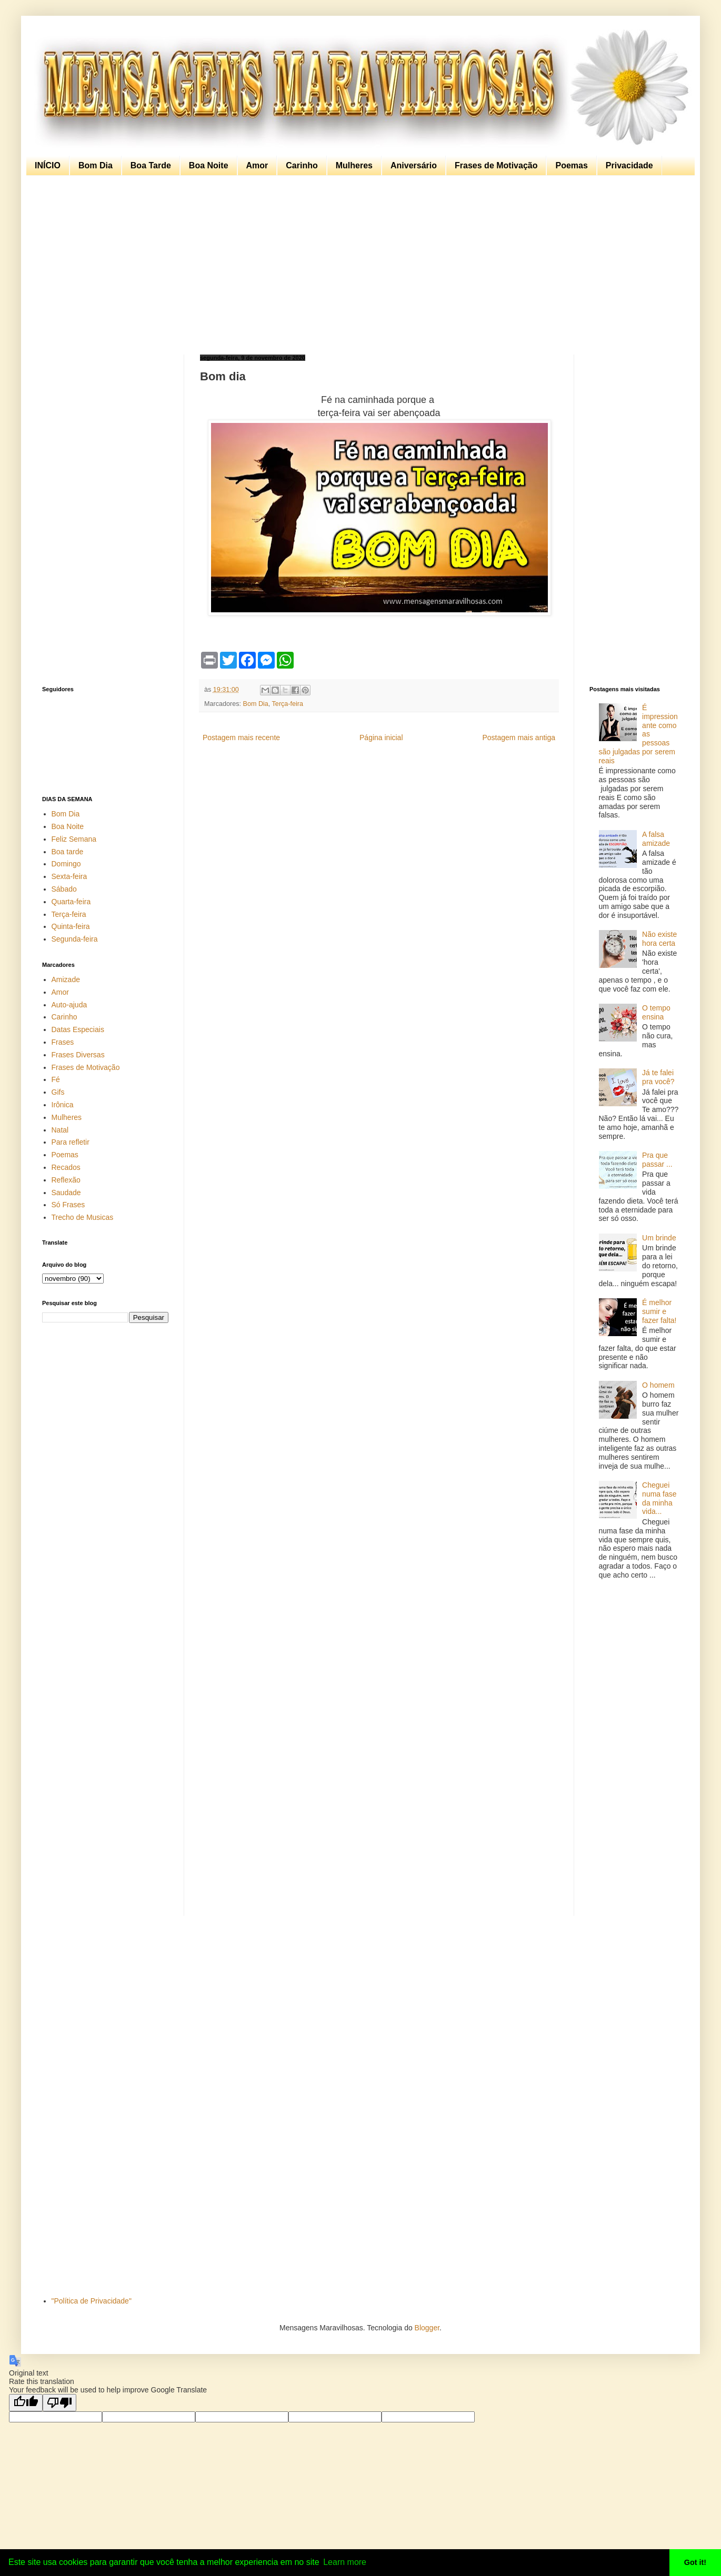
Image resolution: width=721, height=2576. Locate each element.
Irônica (63, 1104)
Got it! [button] (695, 2562)
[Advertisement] (358, 265)
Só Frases (68, 1204)
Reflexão (66, 1180)
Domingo (66, 864)
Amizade (66, 979)
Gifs (58, 1092)
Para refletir (70, 1142)
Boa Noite (208, 165)
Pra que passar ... (657, 1159)
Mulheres (354, 165)
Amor (257, 165)
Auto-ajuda (69, 1005)
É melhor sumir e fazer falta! (659, 1311)
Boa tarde (68, 851)
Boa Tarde (151, 165)
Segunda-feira (75, 939)
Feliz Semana (74, 839)
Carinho (301, 165)
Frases (63, 1042)
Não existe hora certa (659, 938)
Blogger (427, 2328)
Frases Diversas (78, 1054)
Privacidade (629, 165)
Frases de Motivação (496, 165)
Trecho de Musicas (83, 1217)
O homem (658, 1385)
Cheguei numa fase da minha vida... (659, 1498)
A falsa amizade (656, 838)
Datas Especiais (78, 1029)
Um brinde (659, 1238)
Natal (60, 1130)
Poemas (571, 165)
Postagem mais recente (241, 737)
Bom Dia (95, 165)
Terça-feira (288, 704)
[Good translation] (26, 2402)
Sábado (64, 889)
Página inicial (381, 737)
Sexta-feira (69, 876)
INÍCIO (48, 165)
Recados (66, 1167)
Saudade (66, 1192)
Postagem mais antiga (518, 737)
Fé (56, 1079)
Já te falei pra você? (658, 1077)
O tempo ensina (656, 1012)
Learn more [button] (344, 2562)
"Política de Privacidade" (92, 2301)
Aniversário (413, 165)
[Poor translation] (59, 2402)
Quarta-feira (71, 901)
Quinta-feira (71, 926)
